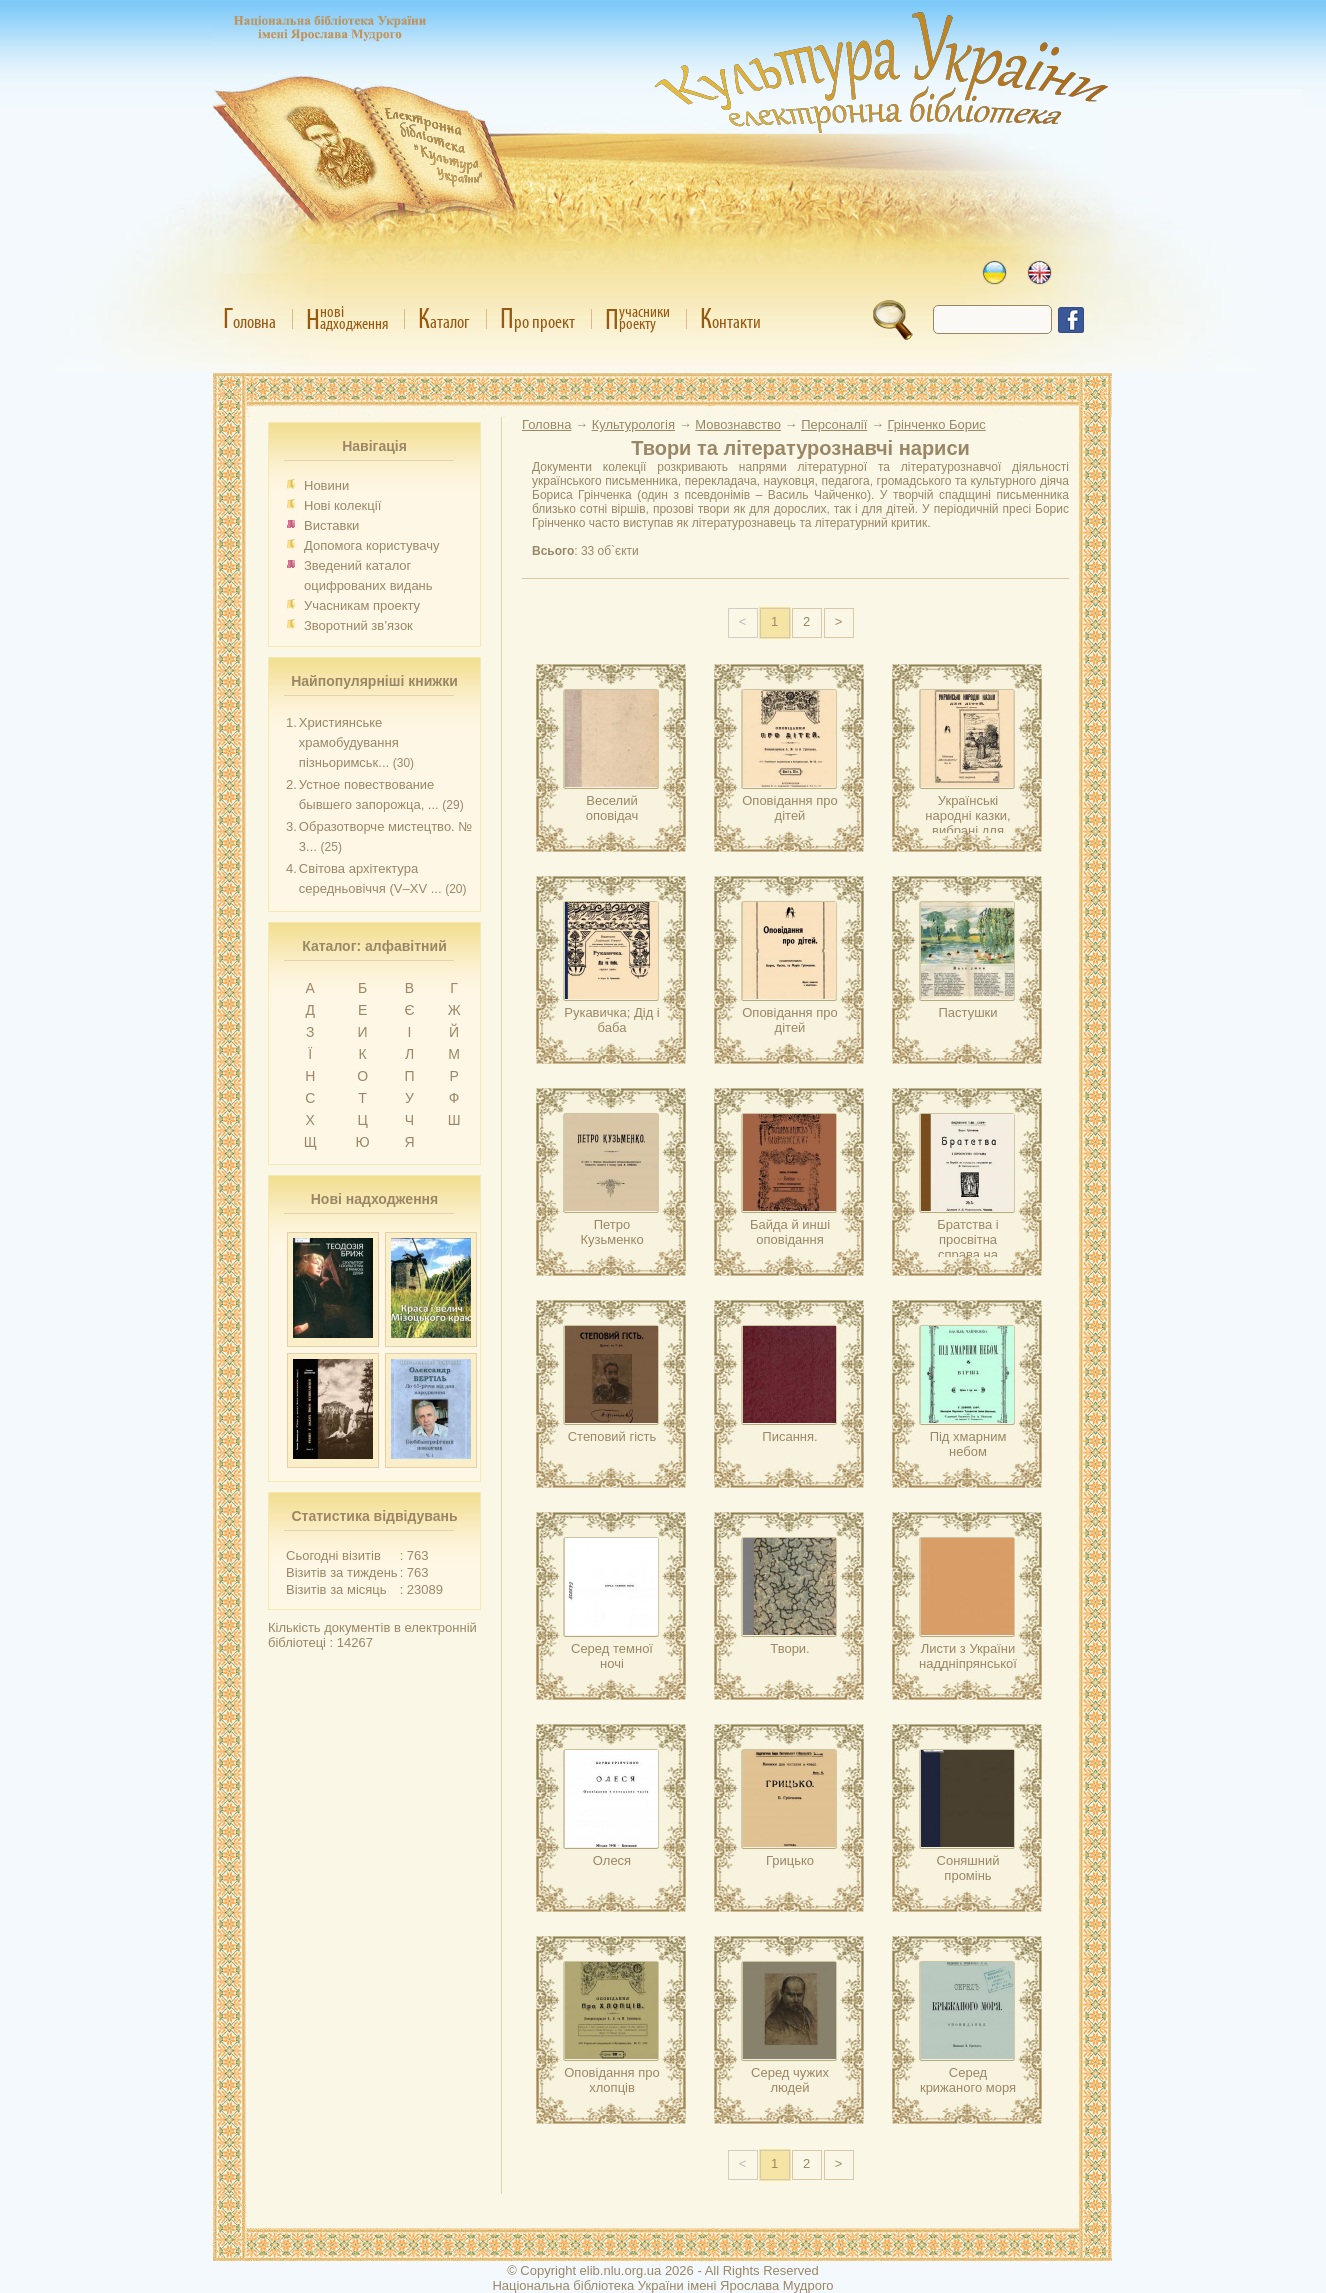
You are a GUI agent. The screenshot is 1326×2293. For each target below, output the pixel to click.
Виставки (331, 525)
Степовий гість (612, 1436)
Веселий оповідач (612, 808)
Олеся (612, 1860)
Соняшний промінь (968, 1868)
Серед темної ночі (612, 1656)
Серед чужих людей (790, 2080)
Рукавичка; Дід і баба (612, 1020)
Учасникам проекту (362, 605)
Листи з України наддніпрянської (968, 1656)
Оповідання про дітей (790, 808)
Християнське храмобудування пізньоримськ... (349, 742)
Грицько (790, 1860)
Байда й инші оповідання (790, 1232)
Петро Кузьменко (611, 1232)
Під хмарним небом (968, 1444)
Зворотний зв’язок (358, 625)
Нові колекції (342, 505)
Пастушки (967, 1012)
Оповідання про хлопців (612, 2080)
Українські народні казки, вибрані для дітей (967, 823)
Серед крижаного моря (968, 2080)
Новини (326, 485)
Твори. (789, 1648)
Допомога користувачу (372, 545)
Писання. (789, 1436)
